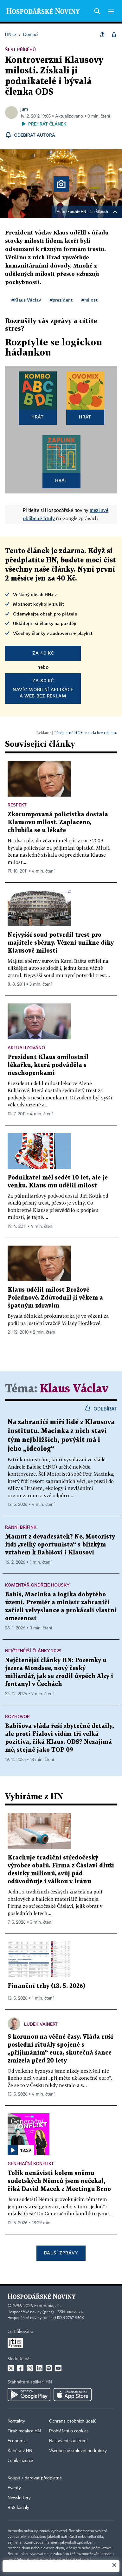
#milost (89, 299)
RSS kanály (18, 2507)
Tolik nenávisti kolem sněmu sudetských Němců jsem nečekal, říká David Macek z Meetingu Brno (59, 2181)
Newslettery (19, 2498)
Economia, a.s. (47, 2306)
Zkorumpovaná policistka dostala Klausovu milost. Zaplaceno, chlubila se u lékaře (58, 822)
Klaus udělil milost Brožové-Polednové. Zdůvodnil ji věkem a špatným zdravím (55, 1297)
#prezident (61, 299)
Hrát (37, 416)
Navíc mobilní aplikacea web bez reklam (43, 687)
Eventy (14, 2488)
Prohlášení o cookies (68, 2431)
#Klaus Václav (26, 299)
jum (24, 109)
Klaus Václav (74, 1389)
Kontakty (16, 2421)
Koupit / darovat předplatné (35, 2478)
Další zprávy (61, 2252)
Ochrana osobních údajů (73, 2421)
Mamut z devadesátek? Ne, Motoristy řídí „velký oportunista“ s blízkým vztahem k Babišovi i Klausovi (60, 1544)
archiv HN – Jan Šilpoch (89, 212)
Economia (17, 2441)
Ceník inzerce (20, 2460)
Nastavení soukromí (68, 2441)
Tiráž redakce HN (24, 2431)
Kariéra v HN (20, 2451)
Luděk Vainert (41, 2024)
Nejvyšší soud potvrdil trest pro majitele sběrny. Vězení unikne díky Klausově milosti (61, 943)
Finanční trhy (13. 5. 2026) (46, 1986)
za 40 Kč (43, 653)
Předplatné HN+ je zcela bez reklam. (85, 732)
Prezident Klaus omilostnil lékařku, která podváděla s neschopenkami (48, 1065)
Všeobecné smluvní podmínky (78, 2451)
